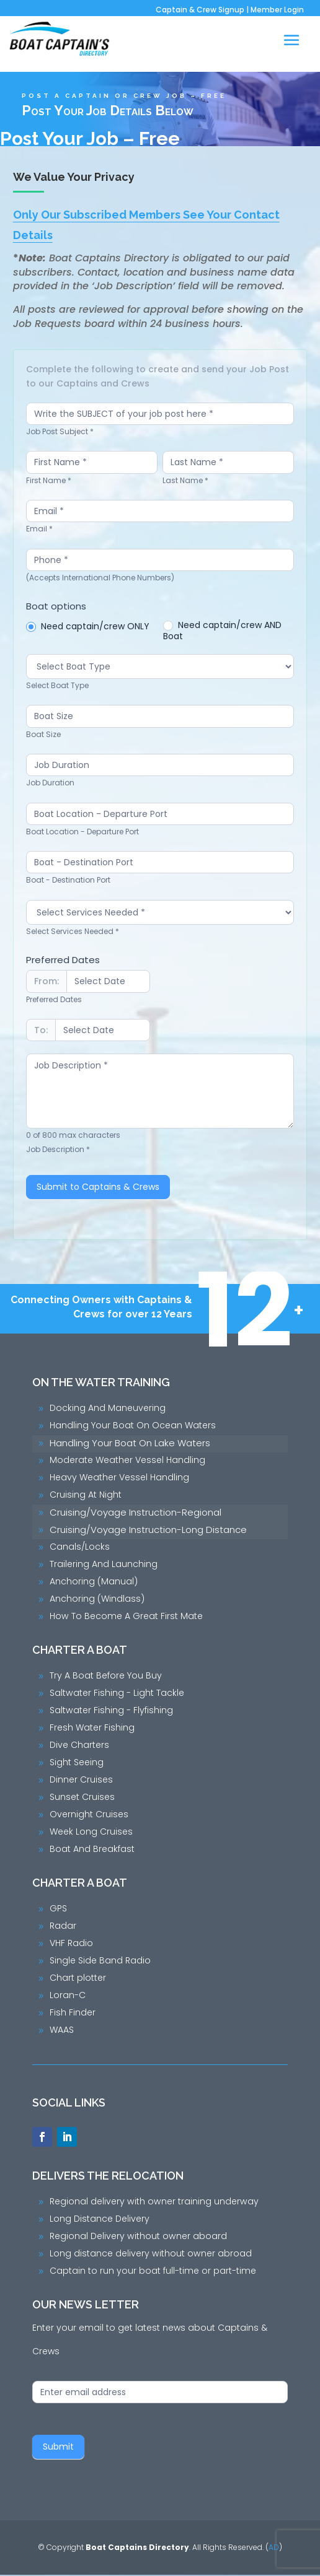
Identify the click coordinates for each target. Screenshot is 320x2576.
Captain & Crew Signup (200, 9)
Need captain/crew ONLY (88, 626)
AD (274, 2548)
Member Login (277, 9)
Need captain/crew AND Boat (223, 630)
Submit (58, 2448)
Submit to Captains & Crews (98, 1188)
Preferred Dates (63, 959)
